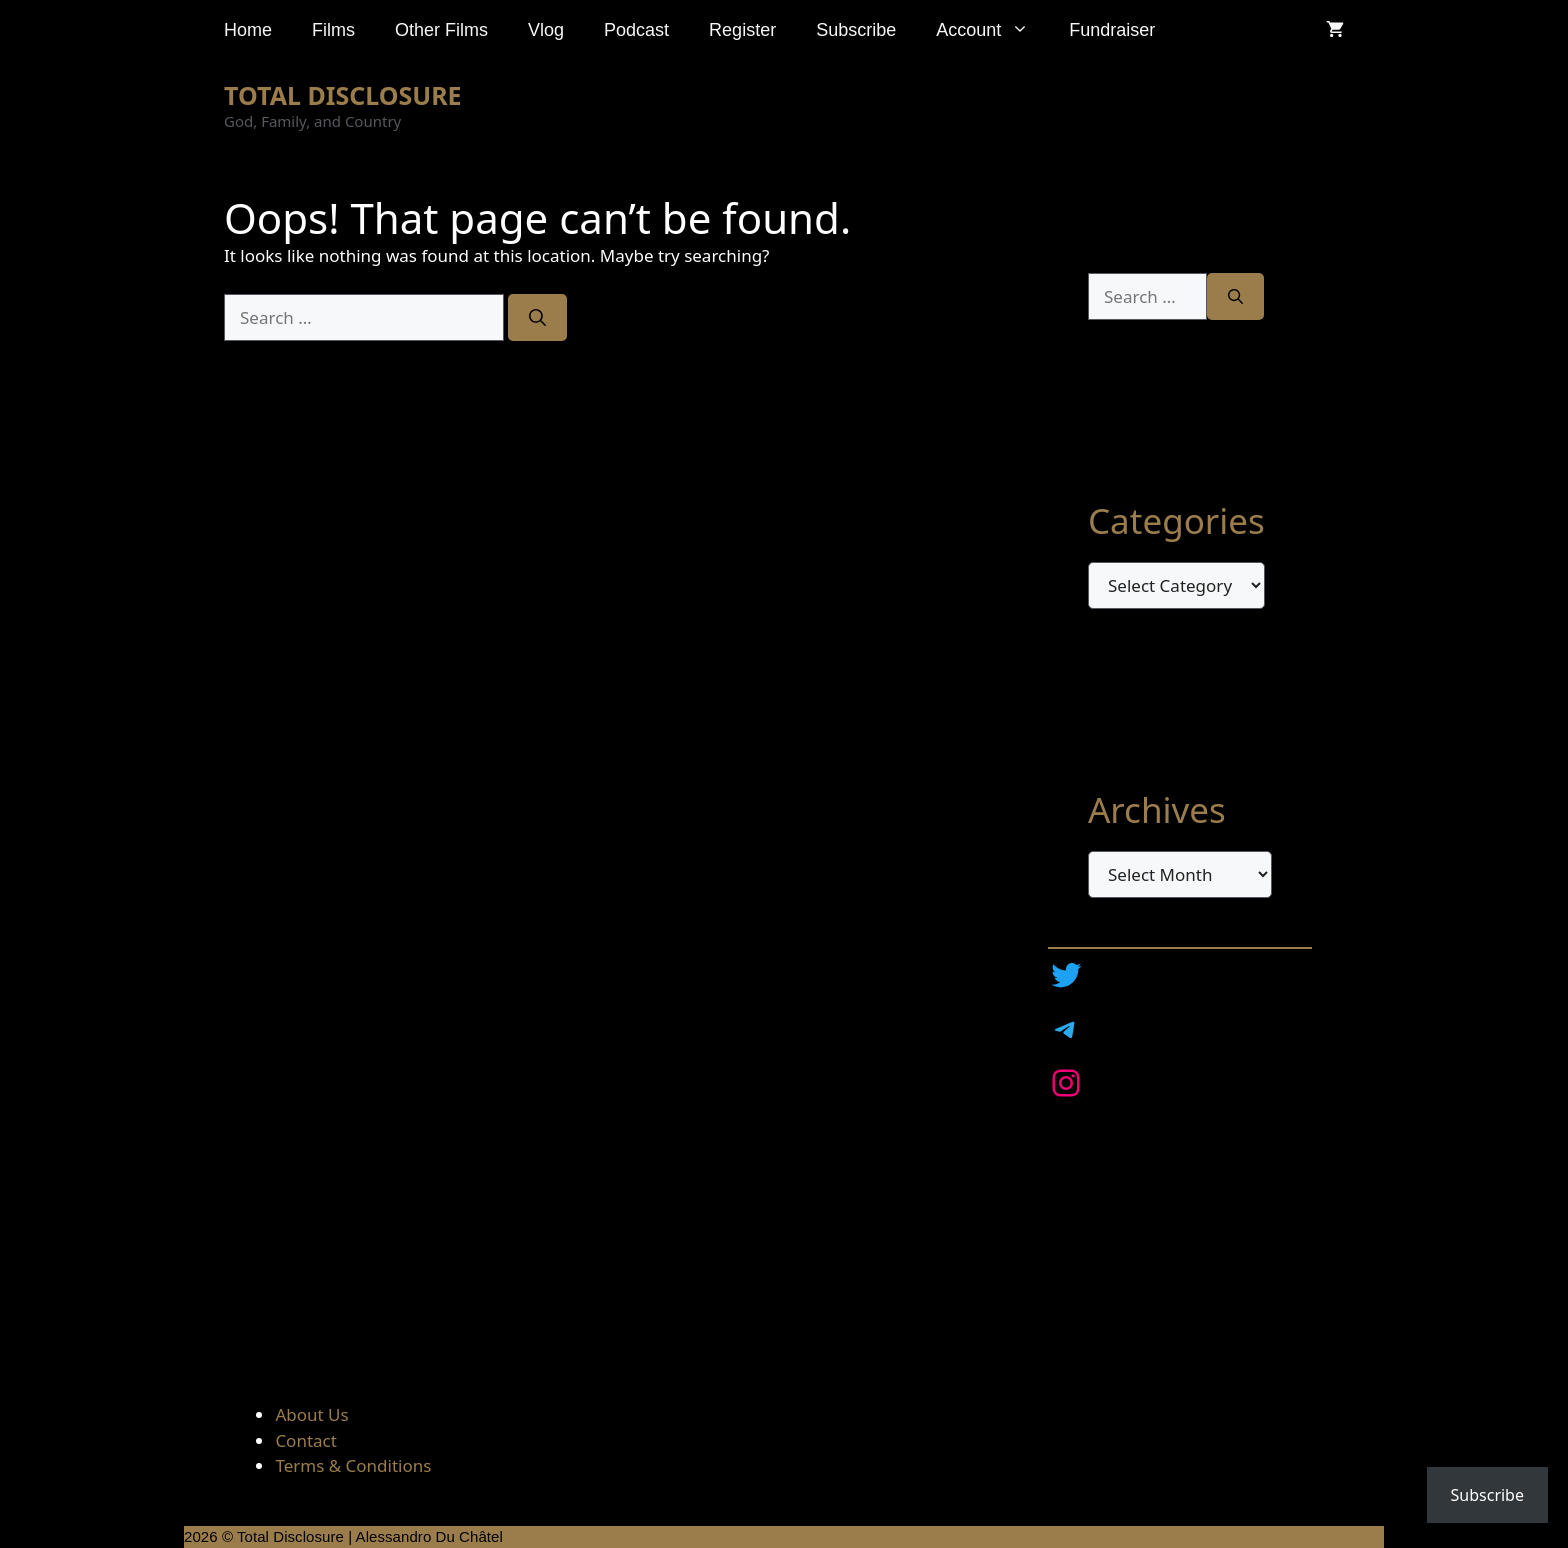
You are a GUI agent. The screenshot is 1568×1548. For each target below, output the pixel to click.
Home (248, 30)
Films (333, 30)
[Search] (537, 318)
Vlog (546, 30)
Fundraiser (1112, 30)
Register (742, 30)
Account (992, 30)
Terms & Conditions (353, 1465)
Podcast (636, 30)
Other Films (441, 30)
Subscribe (856, 30)
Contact (306, 1440)
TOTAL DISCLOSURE (343, 95)
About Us (311, 1414)
